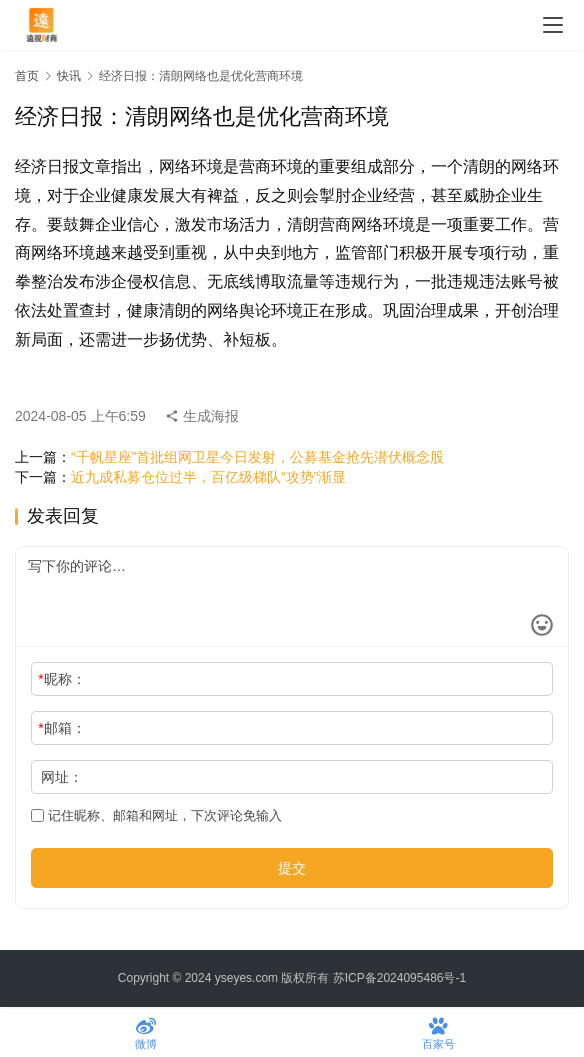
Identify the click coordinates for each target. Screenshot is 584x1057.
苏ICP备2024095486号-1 (399, 978)
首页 (27, 76)
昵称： (61, 679)
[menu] (553, 25)
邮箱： (61, 728)
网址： (62, 777)
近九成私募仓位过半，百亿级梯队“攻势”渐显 (208, 477)
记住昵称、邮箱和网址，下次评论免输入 (156, 815)
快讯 (69, 76)
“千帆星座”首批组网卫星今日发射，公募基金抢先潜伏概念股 (257, 457)
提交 (292, 868)
